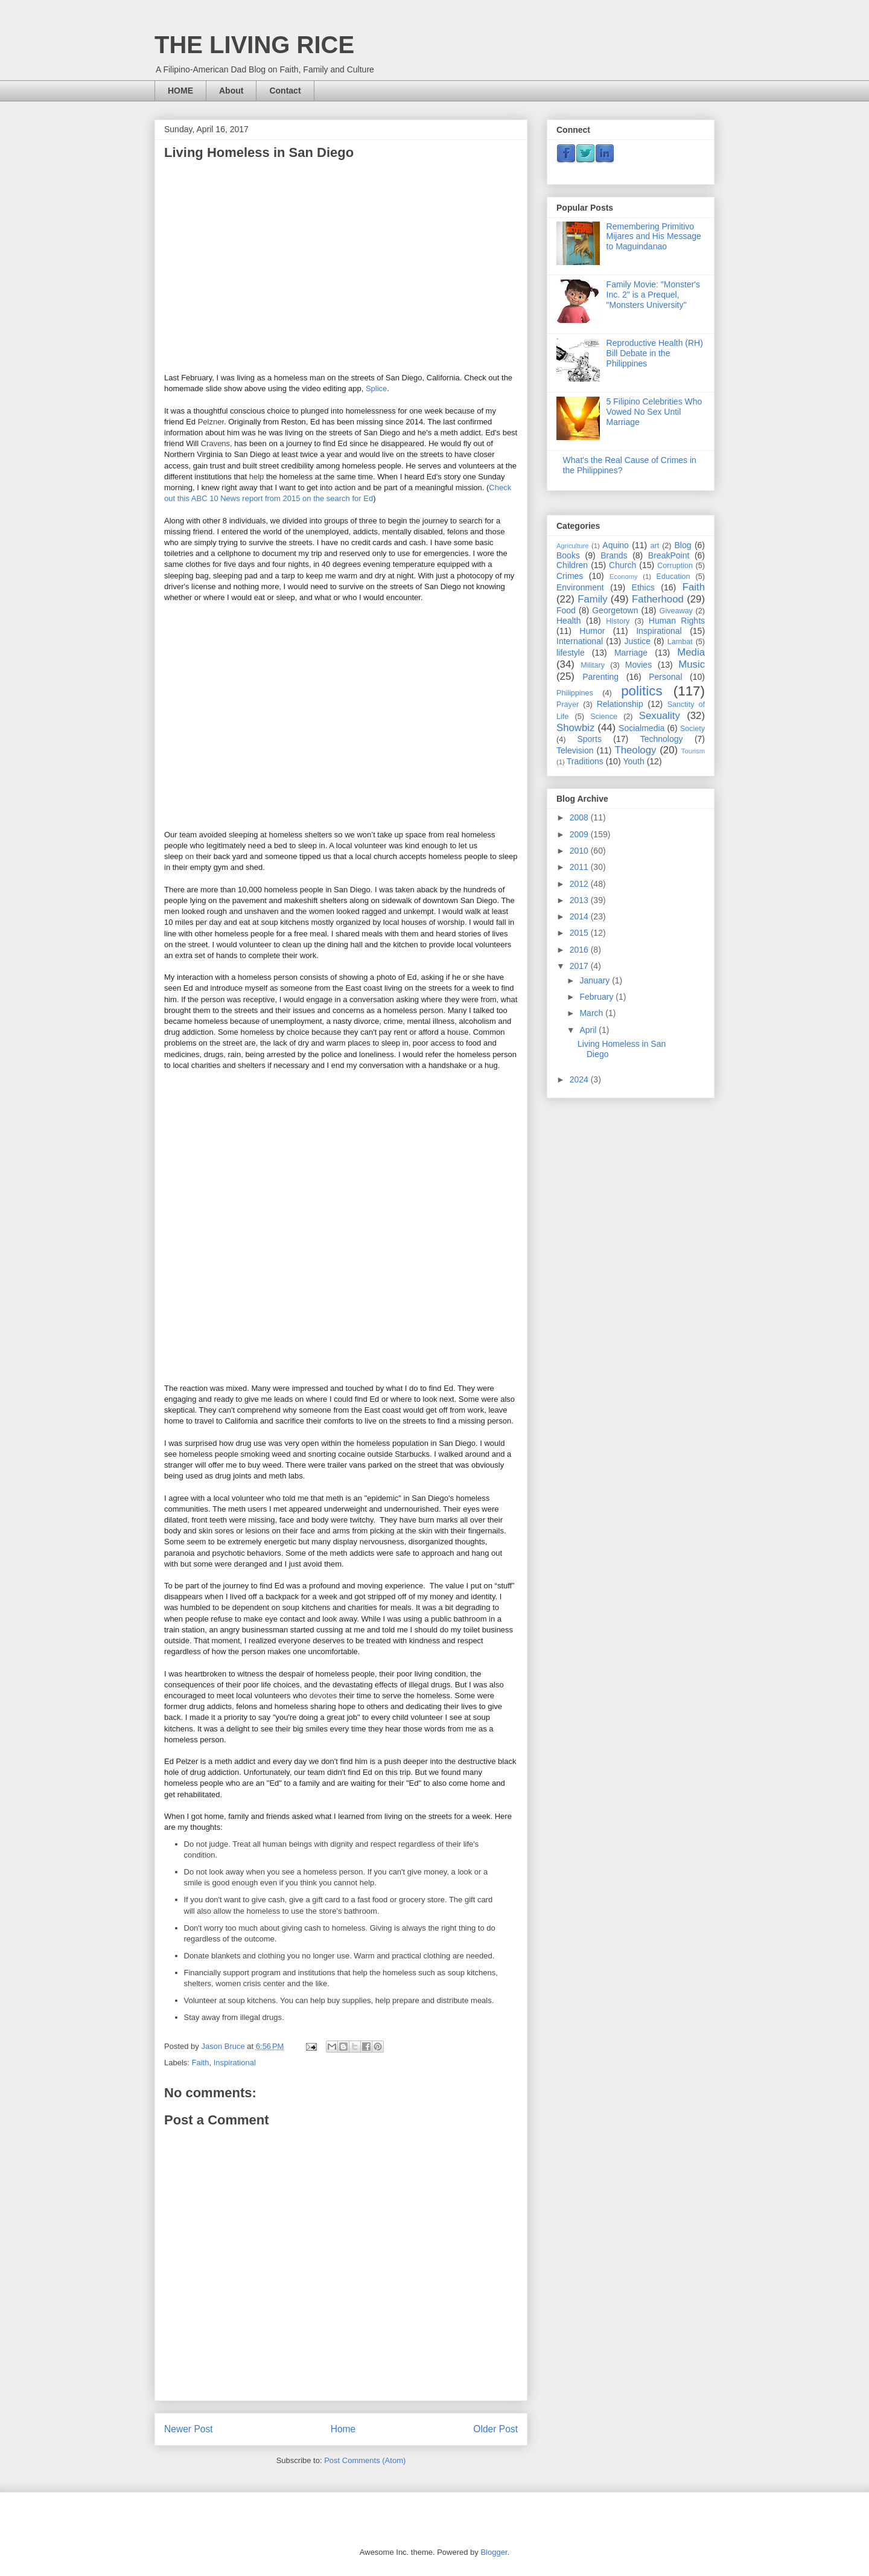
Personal (665, 677)
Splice (376, 388)
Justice (638, 641)
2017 (580, 966)
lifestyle (570, 652)
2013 (580, 900)
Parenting (600, 677)
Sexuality (659, 715)
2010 (580, 850)
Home (343, 2429)
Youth (633, 761)
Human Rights (677, 620)
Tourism (693, 751)
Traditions (585, 761)
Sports (589, 739)
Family (592, 599)
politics (641, 690)
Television (574, 750)
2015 (580, 933)
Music (691, 664)
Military (593, 665)
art (654, 546)
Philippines (574, 693)
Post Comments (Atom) (365, 2460)
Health (568, 620)
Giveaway (676, 611)
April (589, 1030)
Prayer (567, 704)
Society (692, 728)
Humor (592, 631)
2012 (580, 884)
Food (566, 610)
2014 (580, 916)
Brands (613, 555)
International (579, 641)
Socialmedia (641, 728)
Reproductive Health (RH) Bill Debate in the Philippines (654, 353)
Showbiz (575, 727)
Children (572, 565)
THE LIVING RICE (254, 44)
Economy (624, 576)
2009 (580, 834)
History (617, 621)
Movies (638, 665)
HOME (180, 90)
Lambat (680, 642)
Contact (285, 90)
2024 (580, 1079)
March (592, 1013)
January (595, 980)
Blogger (493, 2552)
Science (603, 716)
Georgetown (615, 610)
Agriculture (572, 545)
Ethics (643, 587)
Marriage (631, 652)
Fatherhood (658, 599)
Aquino (615, 545)
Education (673, 576)
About (231, 90)
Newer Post (188, 2429)
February (597, 997)
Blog (683, 545)
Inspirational (235, 2062)
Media (691, 652)
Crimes (569, 576)
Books (568, 555)
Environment (580, 587)
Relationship (620, 704)
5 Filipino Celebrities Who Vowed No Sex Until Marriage (654, 412)
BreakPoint (668, 555)
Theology (635, 750)
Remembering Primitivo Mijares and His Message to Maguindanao (653, 237)
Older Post (495, 2429)
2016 (580, 949)
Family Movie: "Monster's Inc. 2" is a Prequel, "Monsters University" (653, 295)
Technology (661, 739)
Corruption (675, 565)
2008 (580, 817)
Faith (200, 2062)
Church (622, 565)
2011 (580, 867)
